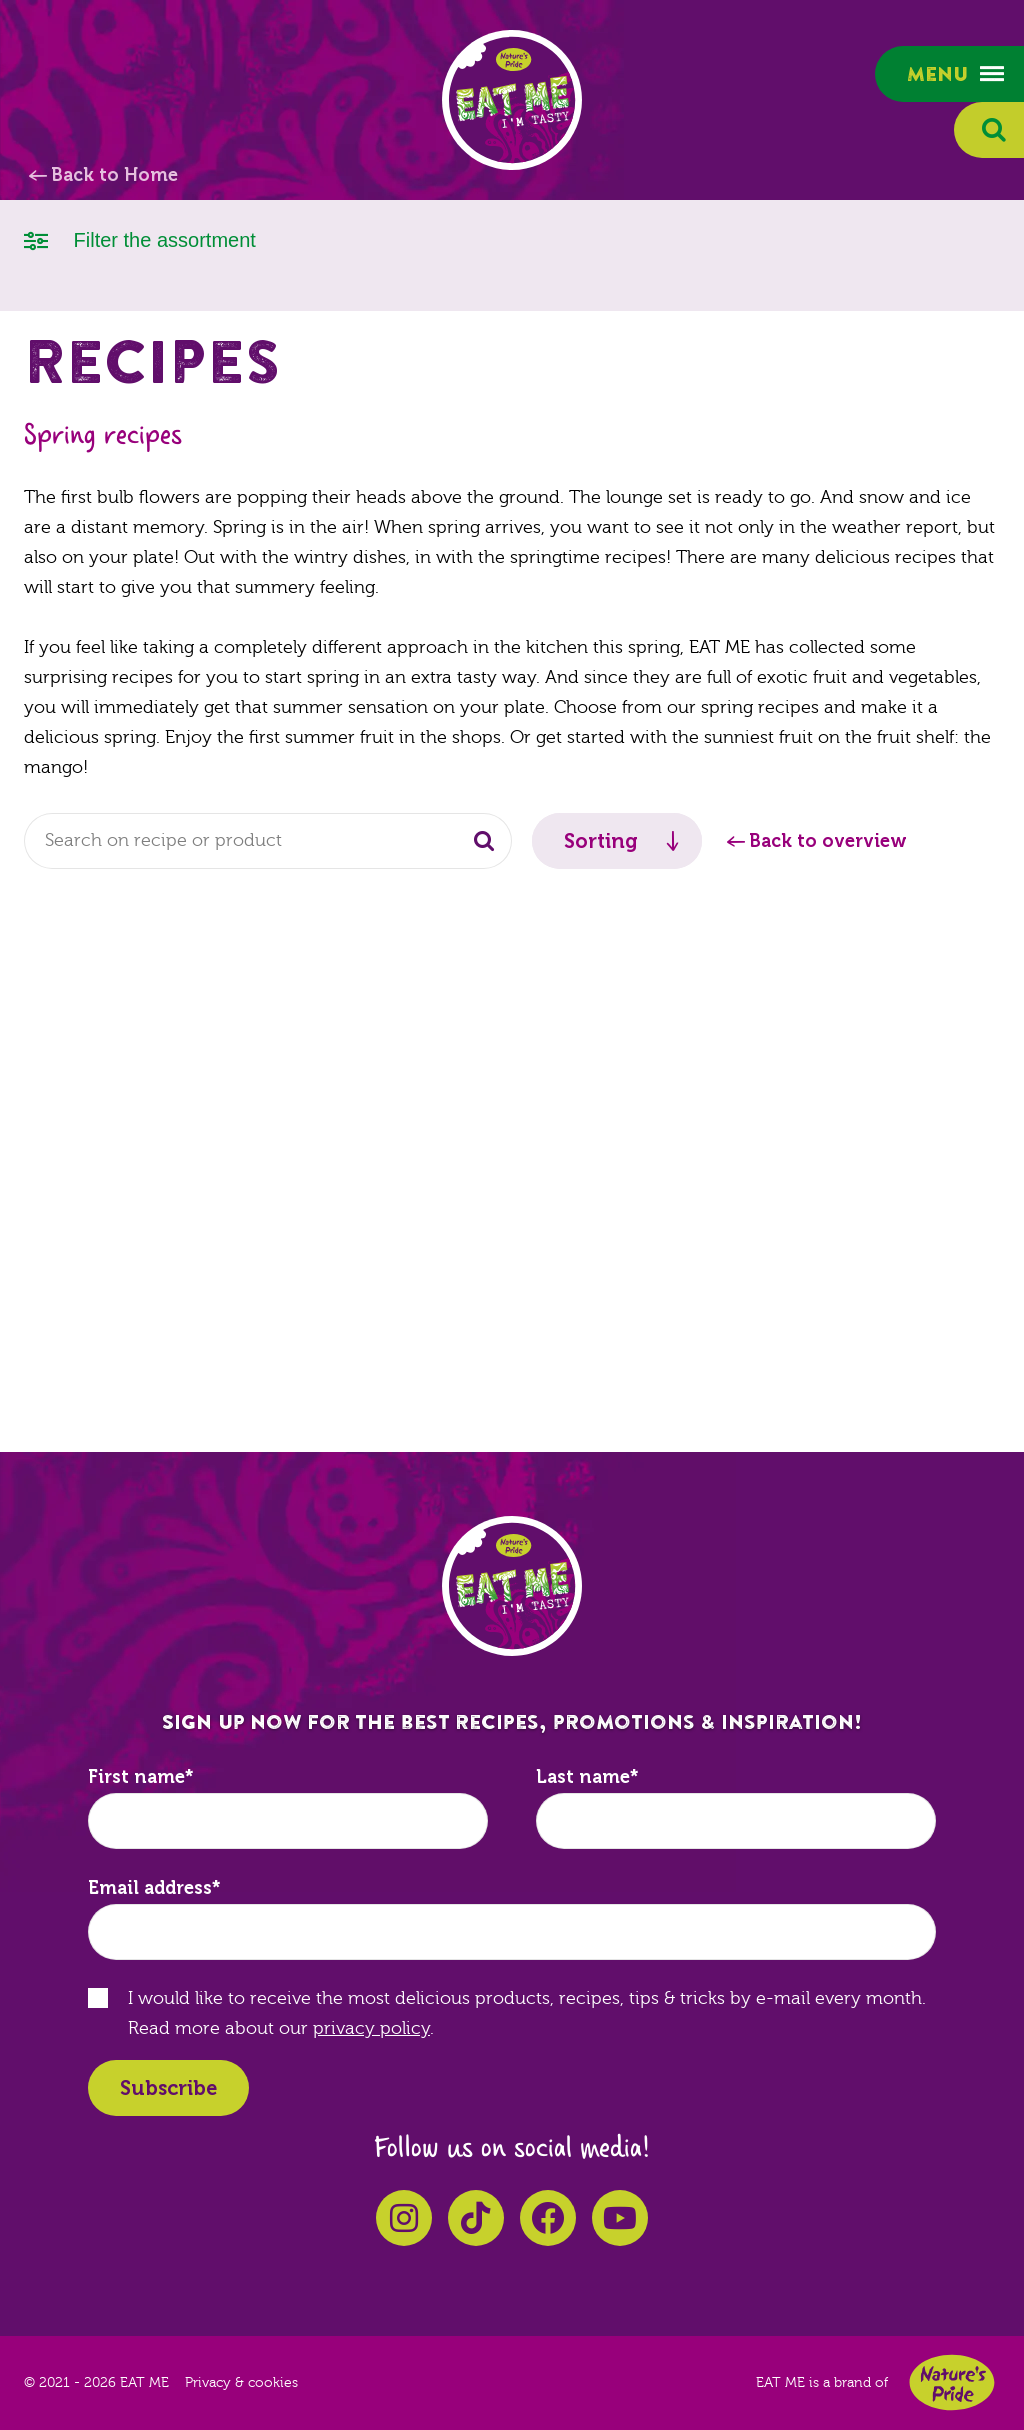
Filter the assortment (140, 238)
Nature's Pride (952, 2382)
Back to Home (114, 175)
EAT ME (512, 100)
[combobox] (268, 841)
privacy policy (371, 2028)
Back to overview (828, 841)
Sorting (601, 841)
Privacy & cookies (241, 2383)
